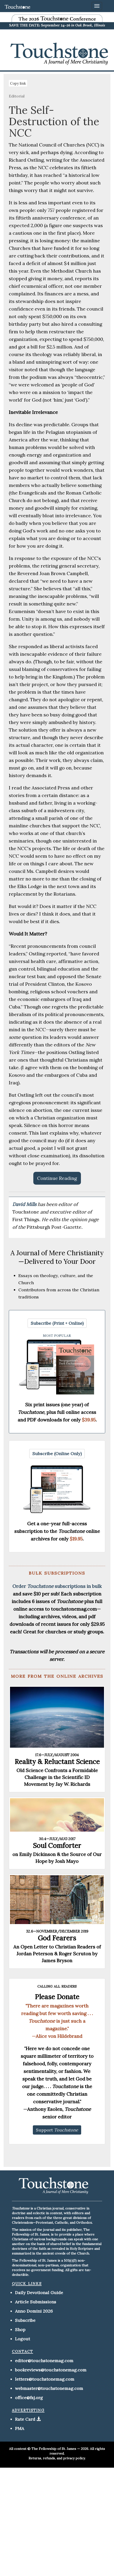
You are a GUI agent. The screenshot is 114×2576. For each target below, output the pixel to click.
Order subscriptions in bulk (57, 1586)
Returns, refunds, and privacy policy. (57, 2458)
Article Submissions (35, 2302)
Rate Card (25, 2419)
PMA (19, 2428)
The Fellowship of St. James (53, 2449)
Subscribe (25, 2320)
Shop (20, 2329)
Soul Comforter (57, 1845)
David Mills (25, 1204)
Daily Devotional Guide (39, 2292)
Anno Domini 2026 (34, 2311)
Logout (22, 2339)
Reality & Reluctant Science (57, 1761)
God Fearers (57, 1938)
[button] (57, 1323)
